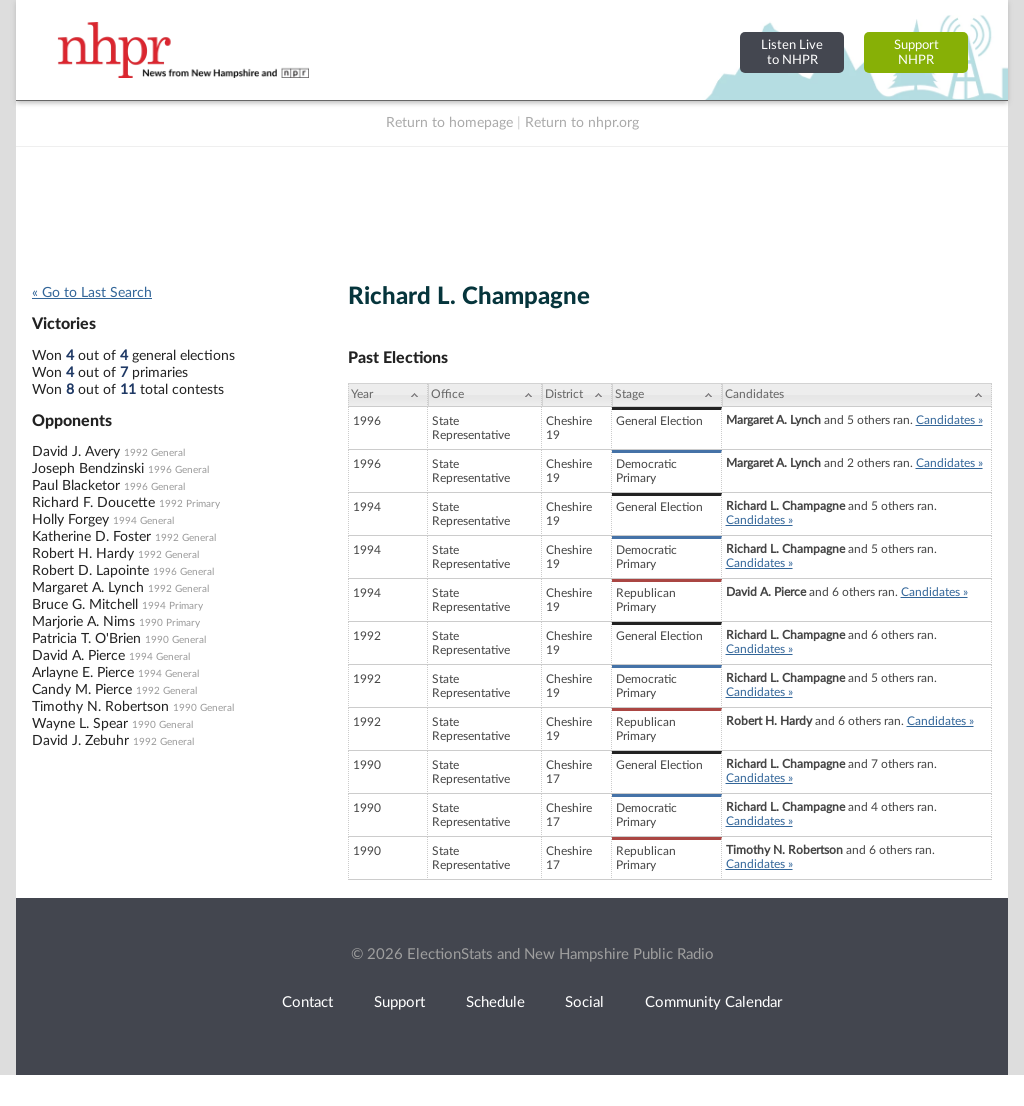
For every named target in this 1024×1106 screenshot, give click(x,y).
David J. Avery (76, 452)
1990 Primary (169, 623)
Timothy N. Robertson (100, 707)
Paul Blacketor (76, 486)
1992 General (154, 453)
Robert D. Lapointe (90, 571)
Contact (307, 1002)
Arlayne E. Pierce (83, 673)
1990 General (175, 640)
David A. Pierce (78, 656)
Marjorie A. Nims (83, 622)
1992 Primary (189, 504)
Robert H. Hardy (83, 554)
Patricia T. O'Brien (86, 639)
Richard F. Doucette (93, 503)
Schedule (495, 1002)
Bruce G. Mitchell (85, 605)
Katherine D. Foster (91, 537)
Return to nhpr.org (582, 123)
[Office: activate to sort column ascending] (485, 395)
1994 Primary (172, 606)
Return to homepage (449, 123)
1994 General (143, 521)
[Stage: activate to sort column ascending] (666, 395)
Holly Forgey (70, 520)
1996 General (178, 470)
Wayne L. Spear (80, 724)
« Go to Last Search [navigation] (92, 293)
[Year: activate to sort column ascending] (388, 395)
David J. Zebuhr (80, 741)
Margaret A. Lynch (88, 588)
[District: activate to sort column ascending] (577, 395)
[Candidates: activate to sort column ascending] (857, 395)
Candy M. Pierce (82, 690)
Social (584, 1002)
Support (399, 1002)
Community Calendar (713, 1002)
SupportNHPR (916, 52)
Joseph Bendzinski (88, 469)
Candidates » (949, 420)
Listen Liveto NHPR (792, 52)
